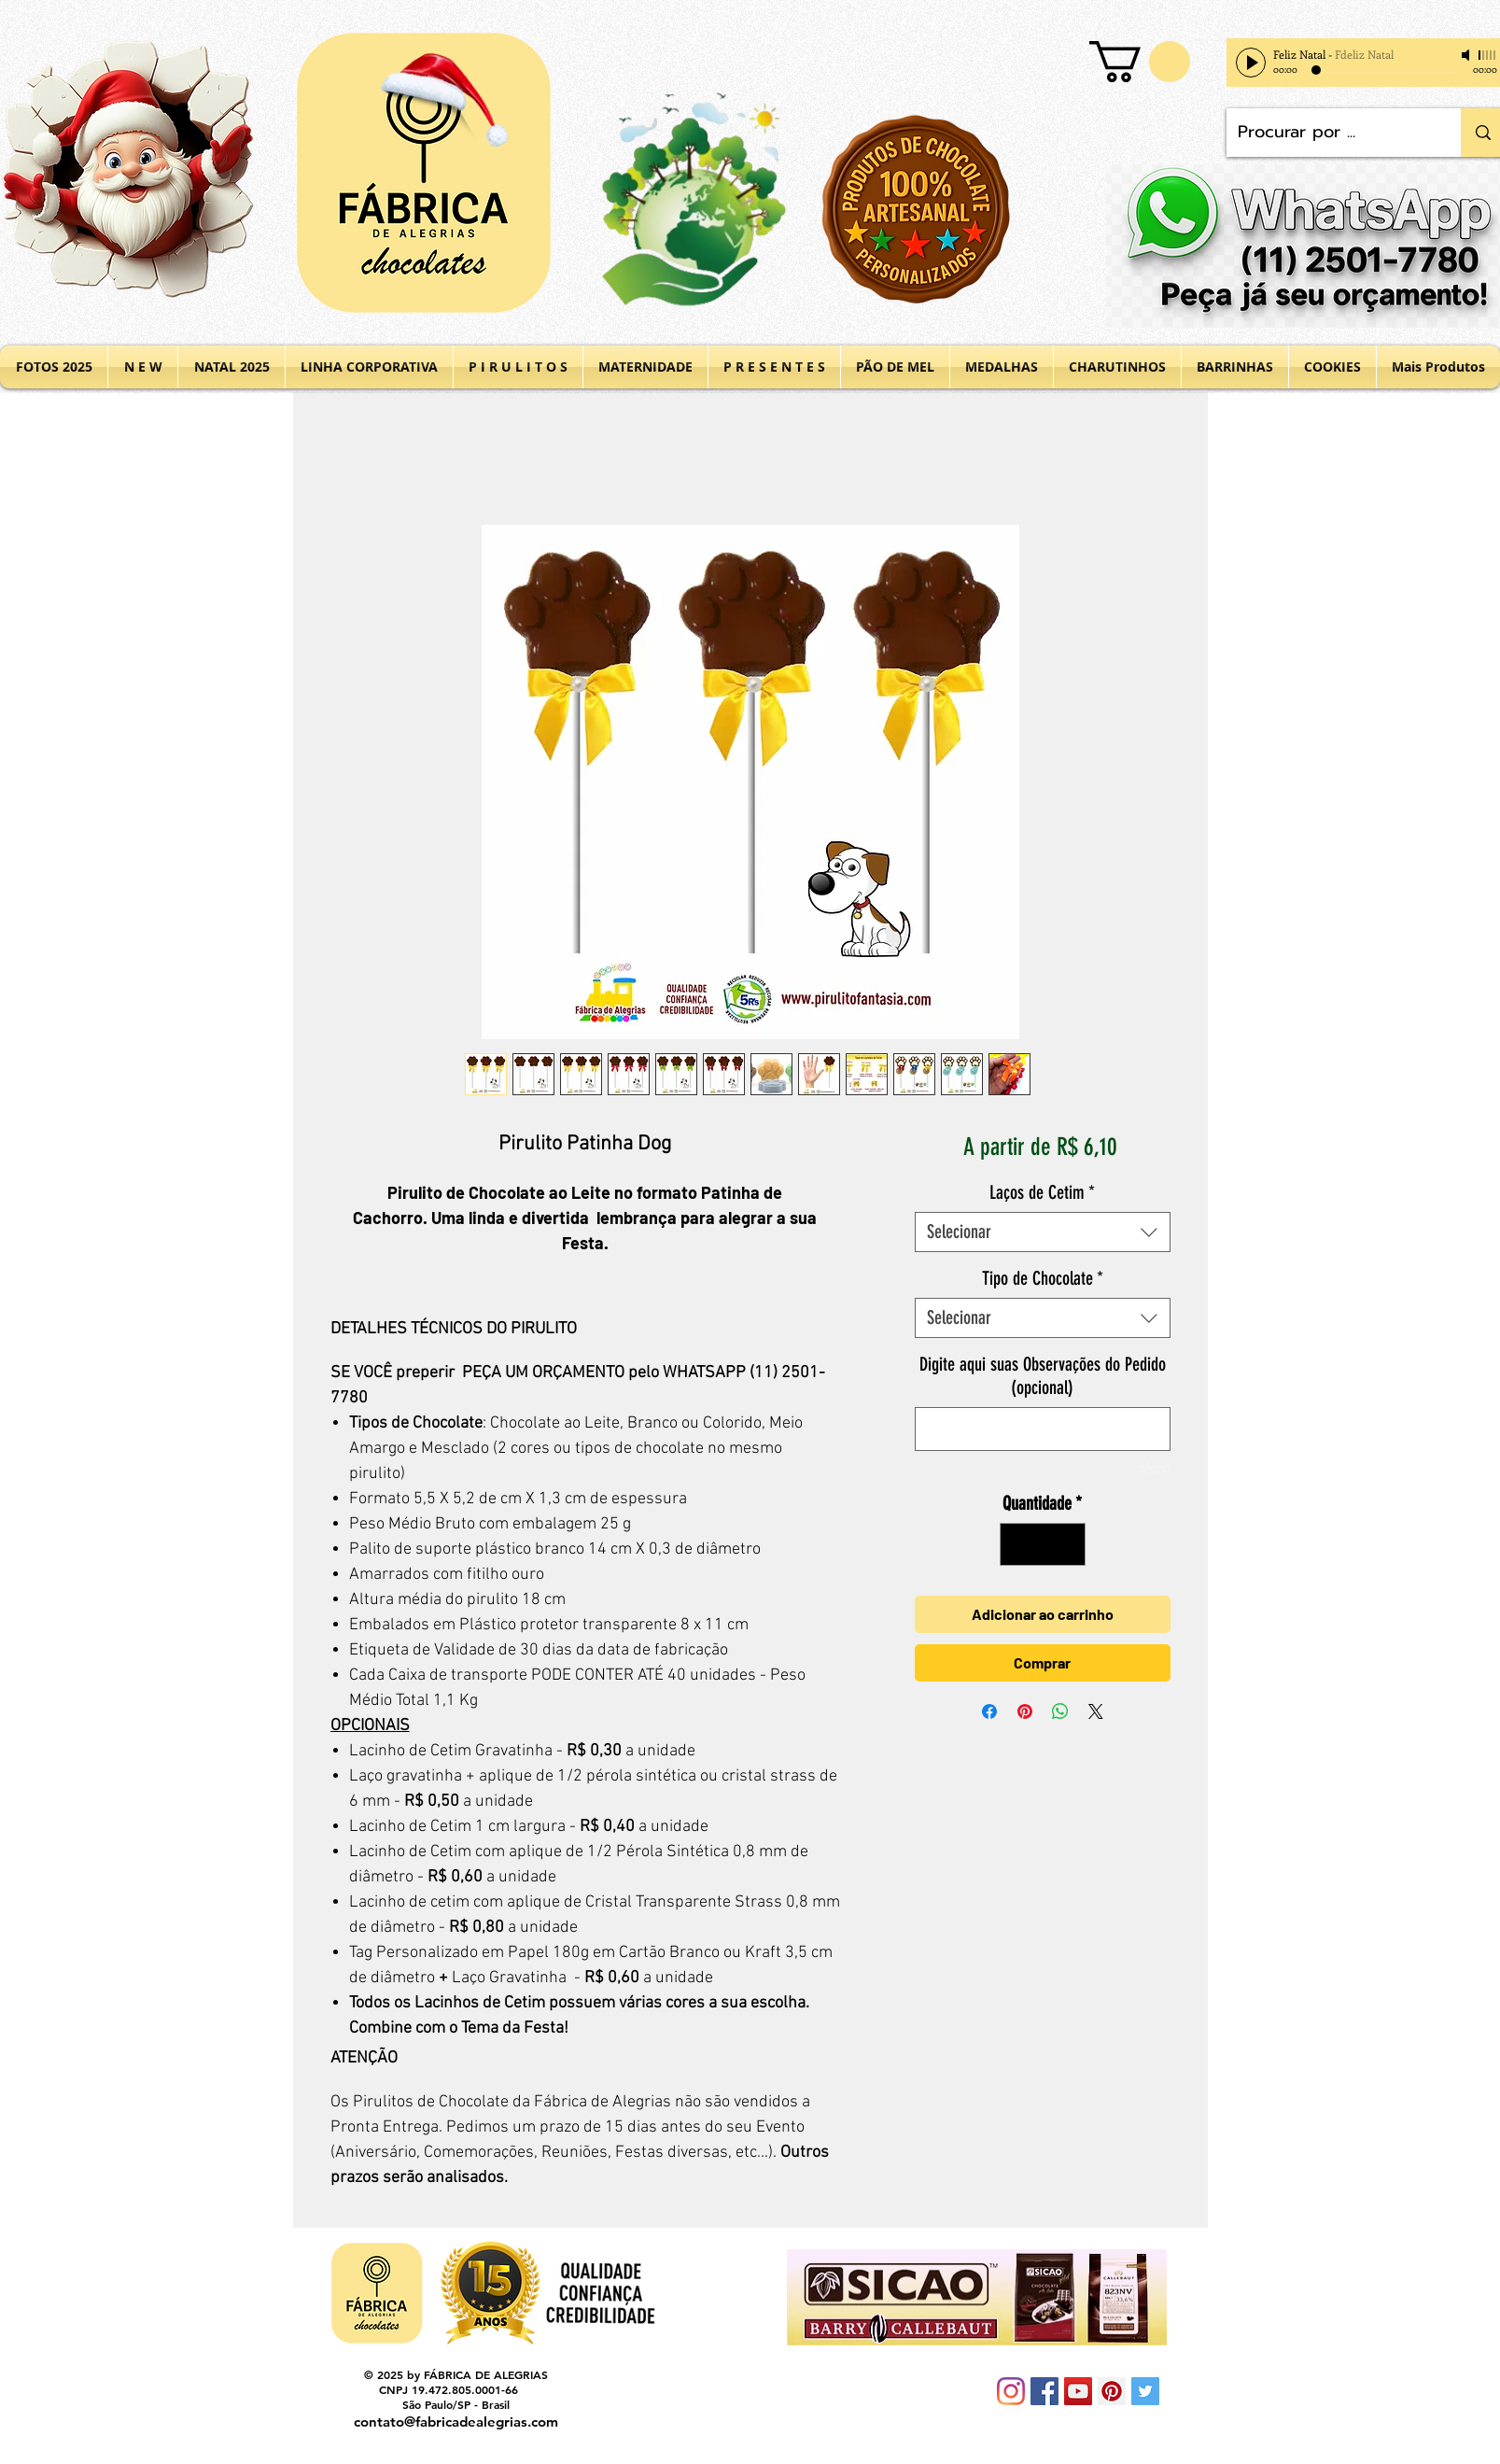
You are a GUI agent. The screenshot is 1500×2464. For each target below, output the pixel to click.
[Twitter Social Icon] (1145, 2391)
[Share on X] (1096, 1711)
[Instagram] (1011, 2391)
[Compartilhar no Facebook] (989, 1711)
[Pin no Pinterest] (1025, 1711)
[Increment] (1067, 1544)
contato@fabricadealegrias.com (456, 2421)
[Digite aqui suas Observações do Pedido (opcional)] (1042, 1429)
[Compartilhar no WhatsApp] (1060, 1711)
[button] (1139, 61)
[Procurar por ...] (1330, 132)
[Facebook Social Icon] (1044, 2391)
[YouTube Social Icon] (1078, 2391)
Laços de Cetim (1042, 1192)
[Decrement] (1018, 1544)
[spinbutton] (1042, 1544)
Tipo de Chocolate (1042, 1278)
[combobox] (1042, 1232)
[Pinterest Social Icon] (1112, 2391)
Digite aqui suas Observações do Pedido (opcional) (1042, 1376)
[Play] (1251, 62)
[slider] (1488, 55)
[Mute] (1467, 55)
